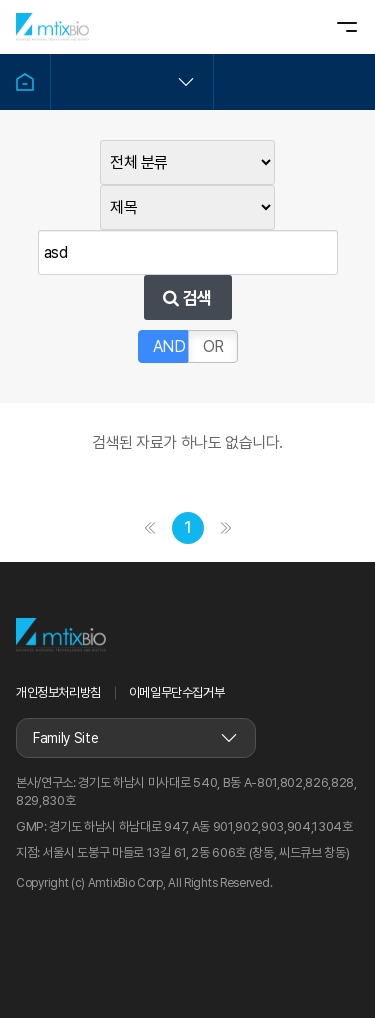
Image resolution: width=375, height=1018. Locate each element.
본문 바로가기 (0, 0)
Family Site (65, 738)
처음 (150, 528)
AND (169, 346)
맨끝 (226, 528)
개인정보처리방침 (58, 692)
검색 (187, 298)
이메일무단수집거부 (176, 692)
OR (213, 346)
